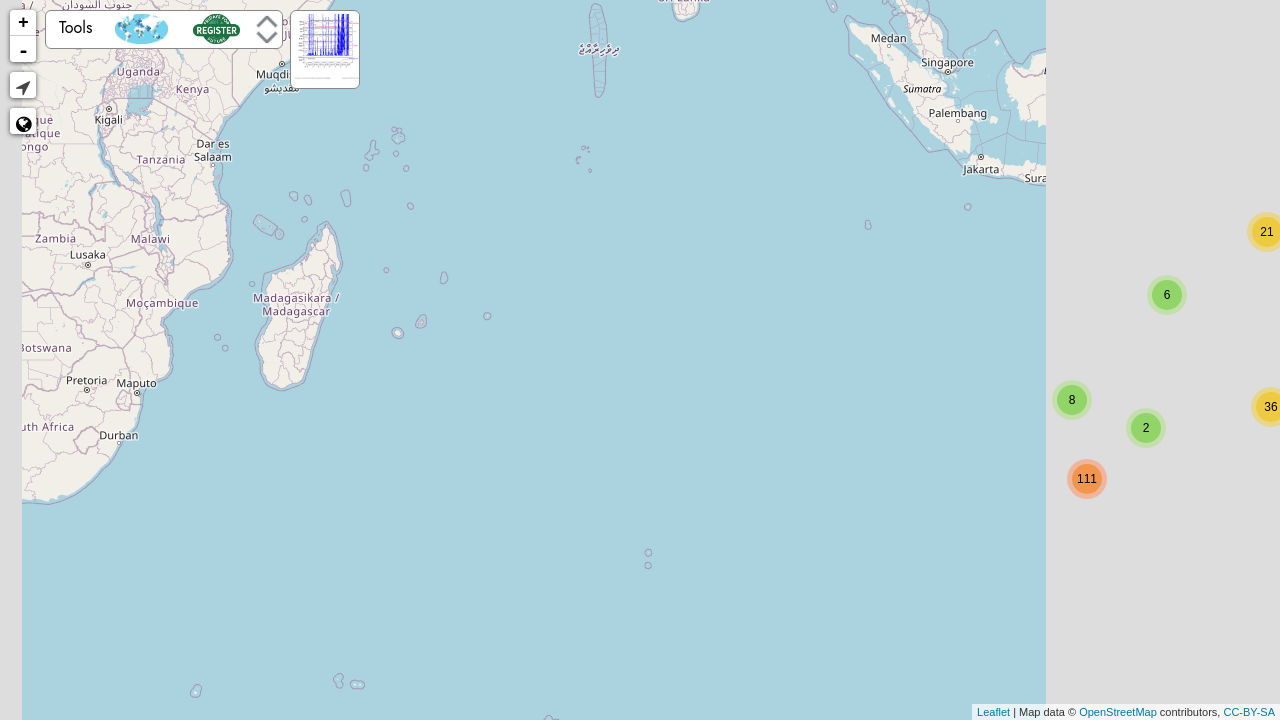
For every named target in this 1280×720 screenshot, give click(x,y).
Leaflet (993, 712)
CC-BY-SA (1249, 712)
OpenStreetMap (1118, 712)
